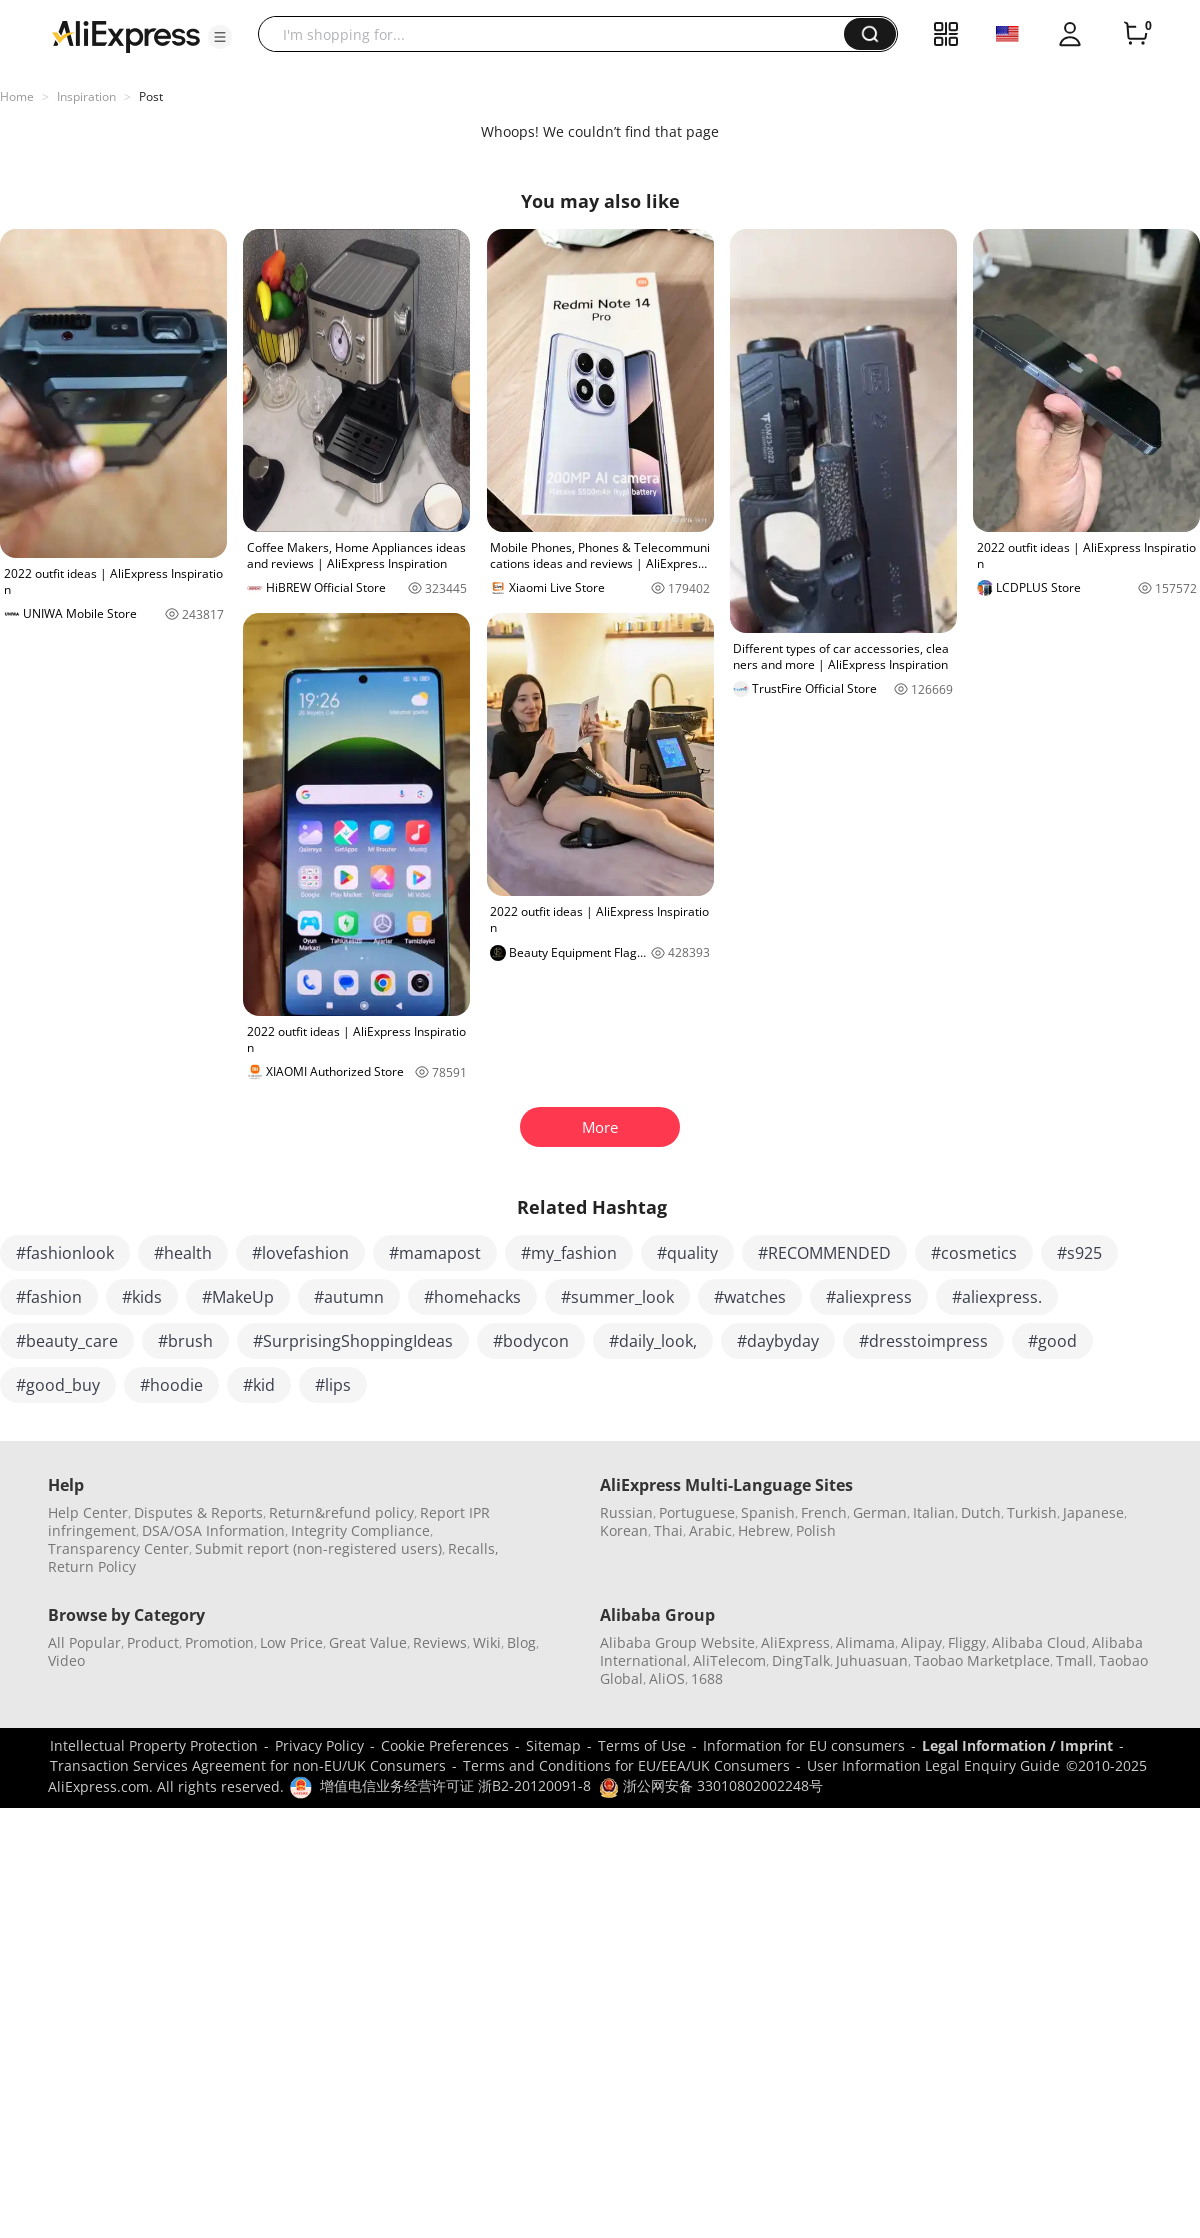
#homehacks (472, 1297)
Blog (521, 1642)
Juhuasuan (872, 1660)
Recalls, (473, 1548)
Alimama (865, 1642)
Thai (668, 1530)
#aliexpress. (997, 1297)
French (824, 1512)
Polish (816, 1530)
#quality (687, 1253)
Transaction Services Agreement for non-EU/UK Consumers (248, 1765)
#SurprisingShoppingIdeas (353, 1341)
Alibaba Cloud (1039, 1642)
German (880, 1512)
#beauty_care (67, 1341)
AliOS (667, 1678)
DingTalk (801, 1660)
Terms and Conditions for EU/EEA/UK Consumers (626, 1765)
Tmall (1074, 1660)
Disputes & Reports (198, 1512)
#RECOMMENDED (824, 1253)
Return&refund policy (341, 1512)
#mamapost (435, 1253)
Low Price (291, 1642)
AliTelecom (729, 1660)
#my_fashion (569, 1253)
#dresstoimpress (923, 1341)
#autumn (349, 1297)
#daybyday (778, 1341)
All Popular (84, 1642)
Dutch (981, 1512)
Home (17, 96)
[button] (220, 37)
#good (1052, 1341)
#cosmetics (974, 1253)
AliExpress (795, 1642)
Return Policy (92, 1566)
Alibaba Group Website (677, 1642)
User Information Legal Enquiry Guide (933, 1765)
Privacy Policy (319, 1745)
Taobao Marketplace (982, 1660)
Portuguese (697, 1512)
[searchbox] (558, 34)
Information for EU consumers (804, 1745)
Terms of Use (642, 1745)
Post (151, 96)
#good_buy (58, 1385)
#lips (333, 1385)
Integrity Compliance (360, 1530)
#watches (750, 1297)
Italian (934, 1512)
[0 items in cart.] (1136, 34)
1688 (707, 1678)
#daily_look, (653, 1341)
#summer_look (617, 1297)
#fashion (49, 1297)
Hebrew (764, 1530)
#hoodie (171, 1385)
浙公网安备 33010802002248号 (711, 1785)
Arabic (710, 1530)
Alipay (921, 1642)
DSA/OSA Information (213, 1530)
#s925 (1079, 1253)
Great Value (368, 1642)
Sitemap (553, 1745)
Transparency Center (118, 1548)
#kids (142, 1297)
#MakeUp (238, 1297)
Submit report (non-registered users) (318, 1548)
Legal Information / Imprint (1017, 1745)
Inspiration (86, 96)
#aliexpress (869, 1297)
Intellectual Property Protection (154, 1745)
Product (153, 1642)
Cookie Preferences (445, 1745)
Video (66, 1660)
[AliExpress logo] (126, 35)
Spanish (768, 1512)
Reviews (440, 1642)
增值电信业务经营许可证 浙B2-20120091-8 (455, 1785)
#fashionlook (65, 1253)
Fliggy (967, 1642)
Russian (626, 1512)
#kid (259, 1385)
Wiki (487, 1642)
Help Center (88, 1512)
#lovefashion (300, 1253)
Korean (624, 1530)
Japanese (1093, 1512)
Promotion (219, 1642)
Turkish (1032, 1512)
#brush (185, 1341)
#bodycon (531, 1341)
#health (183, 1253)
